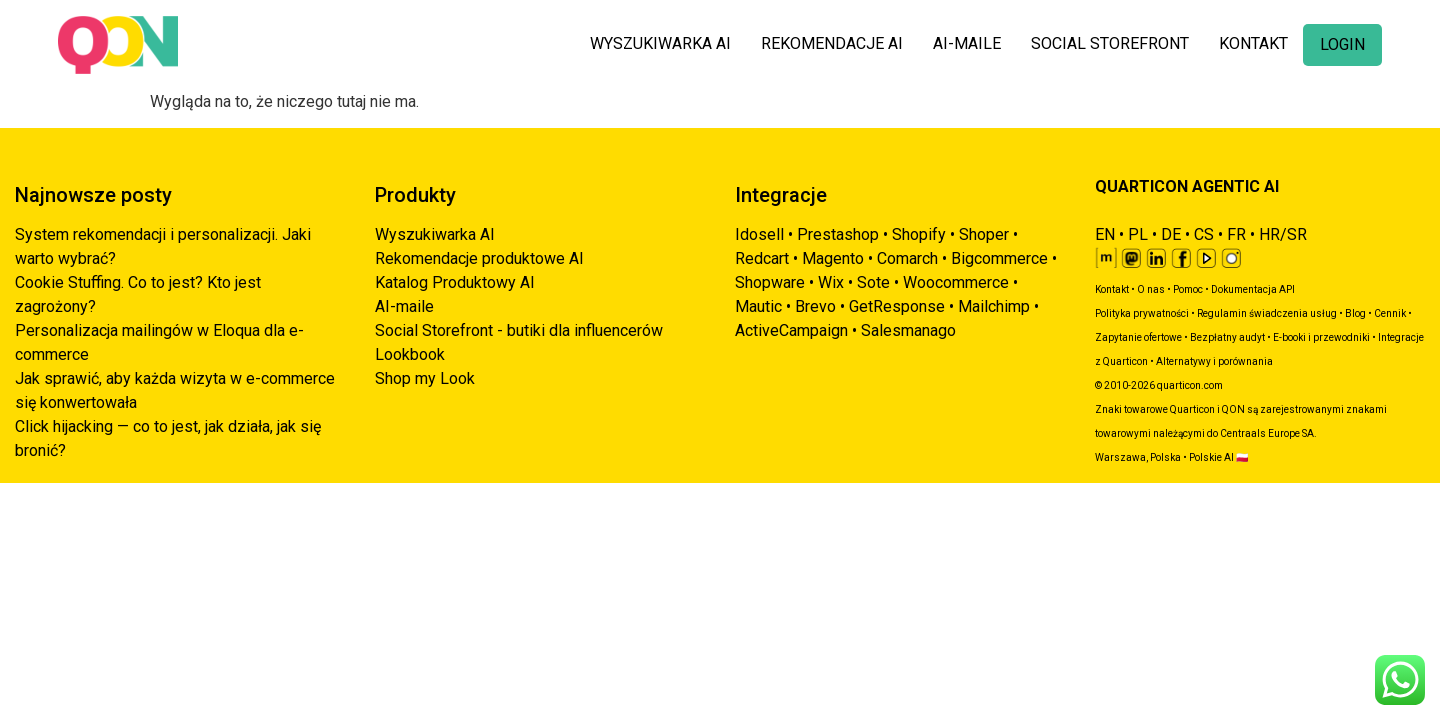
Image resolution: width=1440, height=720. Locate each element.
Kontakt (1112, 289)
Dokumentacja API (1253, 289)
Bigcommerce (999, 258)
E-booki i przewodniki (1321, 337)
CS (1204, 234)
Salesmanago (908, 330)
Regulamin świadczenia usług (1267, 313)
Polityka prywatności (1142, 313)
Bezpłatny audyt (1227, 337)
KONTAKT (1253, 43)
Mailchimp (994, 306)
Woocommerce (956, 282)
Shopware (770, 282)
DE (1171, 234)
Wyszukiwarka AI (435, 234)
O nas (1151, 289)
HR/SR (1283, 234)
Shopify (919, 234)
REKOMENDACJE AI (832, 43)
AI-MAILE (967, 43)
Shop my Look (425, 378)
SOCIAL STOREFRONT (1110, 43)
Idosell (759, 234)
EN (1105, 234)
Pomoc (1188, 289)
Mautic (758, 306)
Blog (1355, 313)
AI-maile (404, 306)
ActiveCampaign (791, 330)
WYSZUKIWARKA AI (660, 43)
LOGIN (1342, 44)
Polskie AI (1211, 457)
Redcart (762, 258)
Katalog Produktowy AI (455, 282)
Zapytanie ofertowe (1138, 337)
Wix (831, 282)
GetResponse (897, 306)
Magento (833, 258)
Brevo (815, 306)
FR (1236, 234)
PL (1138, 234)
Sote (873, 282)
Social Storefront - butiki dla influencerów (519, 330)
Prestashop (838, 234)
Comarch (907, 258)
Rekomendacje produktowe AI (479, 258)
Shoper (984, 234)
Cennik (1390, 313)
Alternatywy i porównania (1214, 361)
